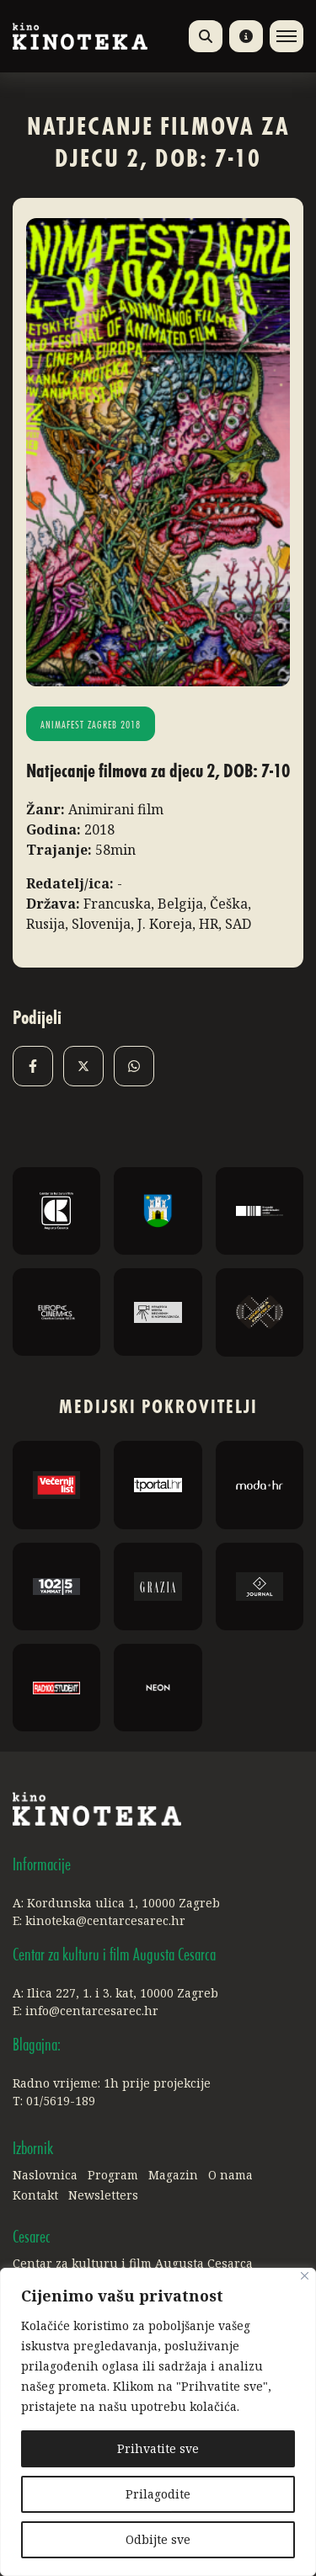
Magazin (173, 2175)
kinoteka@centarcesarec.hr (105, 1920)
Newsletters (103, 2195)
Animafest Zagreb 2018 (90, 726)
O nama (230, 2175)
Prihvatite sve (158, 2448)
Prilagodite (158, 2494)
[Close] (304, 2276)
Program (113, 2175)
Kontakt (35, 2195)
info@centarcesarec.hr (91, 2011)
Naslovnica (45, 2175)
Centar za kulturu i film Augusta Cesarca (133, 2263)
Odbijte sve (158, 2539)
